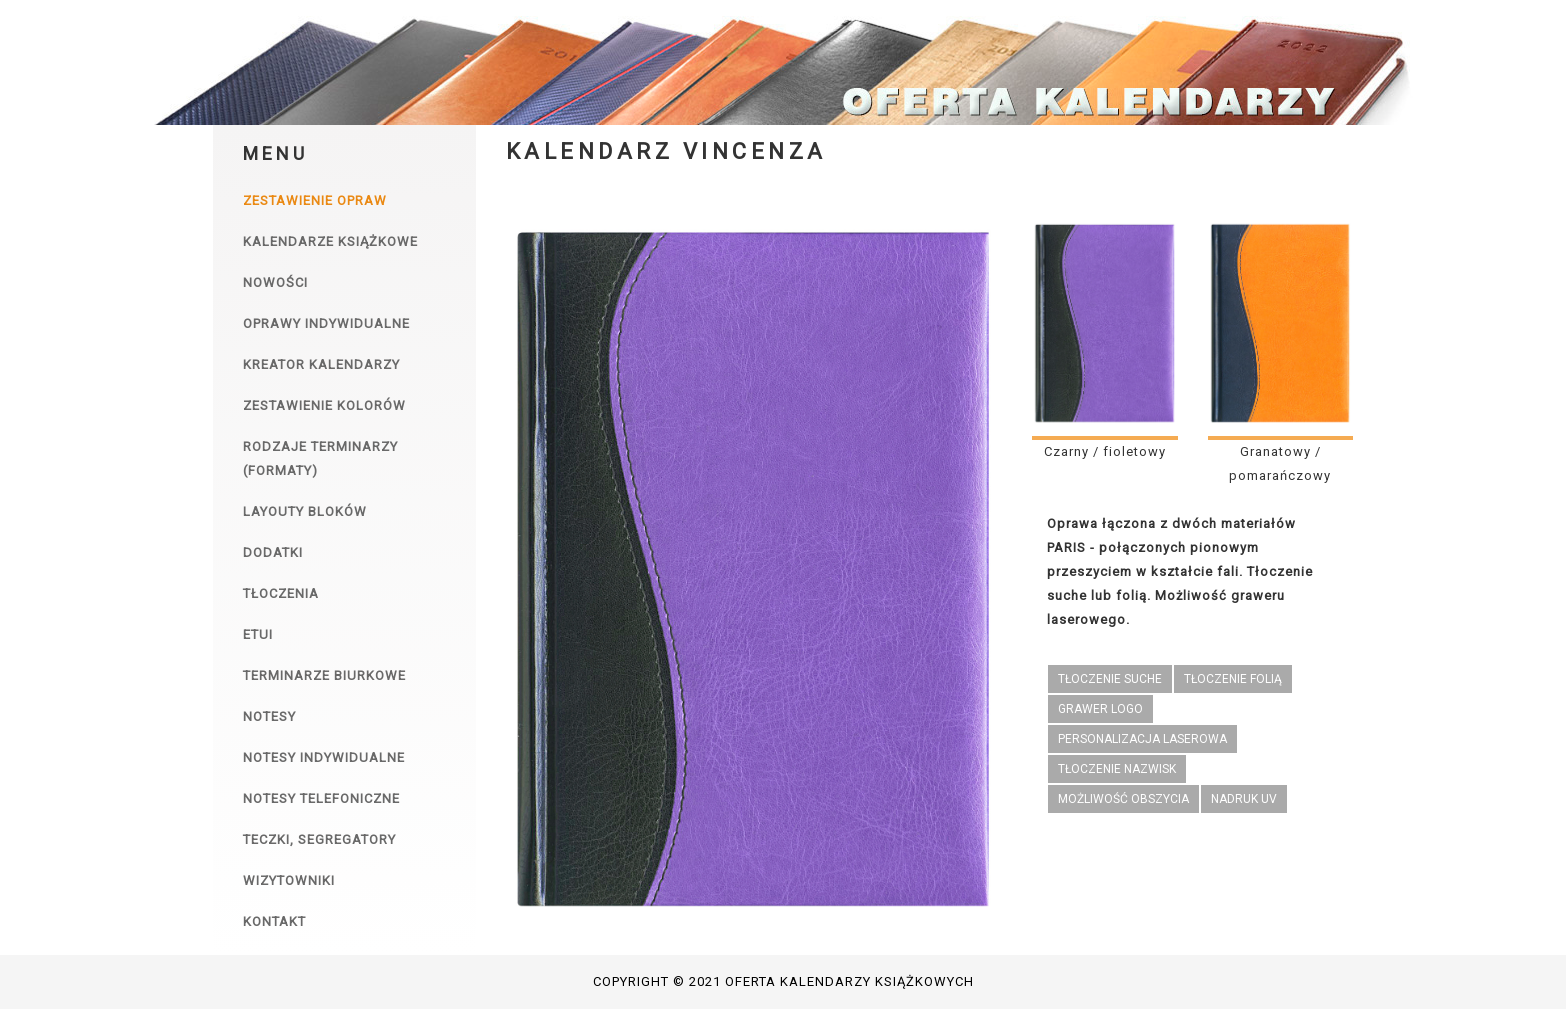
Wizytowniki (289, 880)
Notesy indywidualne (324, 757)
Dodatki (273, 552)
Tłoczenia (281, 593)
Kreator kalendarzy (321, 364)
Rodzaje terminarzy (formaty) (320, 458)
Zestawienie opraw (315, 200)
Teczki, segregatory (319, 839)
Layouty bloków (305, 511)
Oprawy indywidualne (326, 323)
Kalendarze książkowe (330, 241)
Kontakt (274, 921)
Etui (258, 634)
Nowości (275, 282)
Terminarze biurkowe (324, 675)
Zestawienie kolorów (324, 405)
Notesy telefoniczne (321, 798)
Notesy (269, 716)
